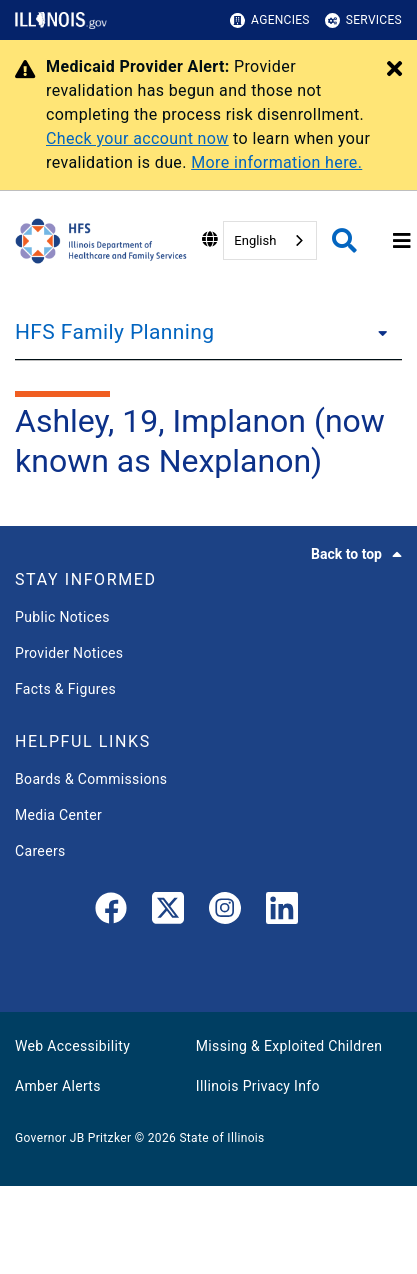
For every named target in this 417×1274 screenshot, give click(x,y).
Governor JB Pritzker (73, 1138)
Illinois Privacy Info (258, 1086)
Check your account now (137, 138)
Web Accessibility (72, 1046)
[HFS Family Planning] (377, 332)
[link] (111, 912)
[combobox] (270, 240)
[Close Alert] (394, 70)
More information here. (276, 162)
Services (363, 20)
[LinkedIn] (282, 912)
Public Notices (62, 617)
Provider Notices (69, 653)
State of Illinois (221, 1138)
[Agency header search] (344, 240)
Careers (40, 851)
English (255, 240)
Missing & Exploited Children (289, 1046)
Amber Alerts (58, 1086)
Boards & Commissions (91, 779)
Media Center (58, 815)
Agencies (270, 20)
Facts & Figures (65, 689)
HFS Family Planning (114, 332)
